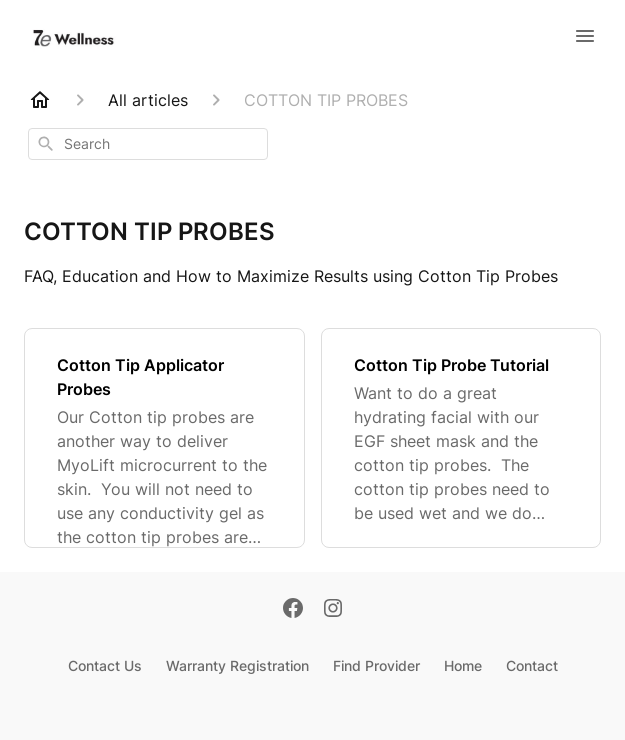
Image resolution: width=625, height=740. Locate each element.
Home (463, 665)
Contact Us (105, 665)
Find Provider (376, 665)
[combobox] (148, 144)
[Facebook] (293, 610)
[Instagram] (333, 610)
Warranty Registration (237, 665)
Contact (532, 665)
